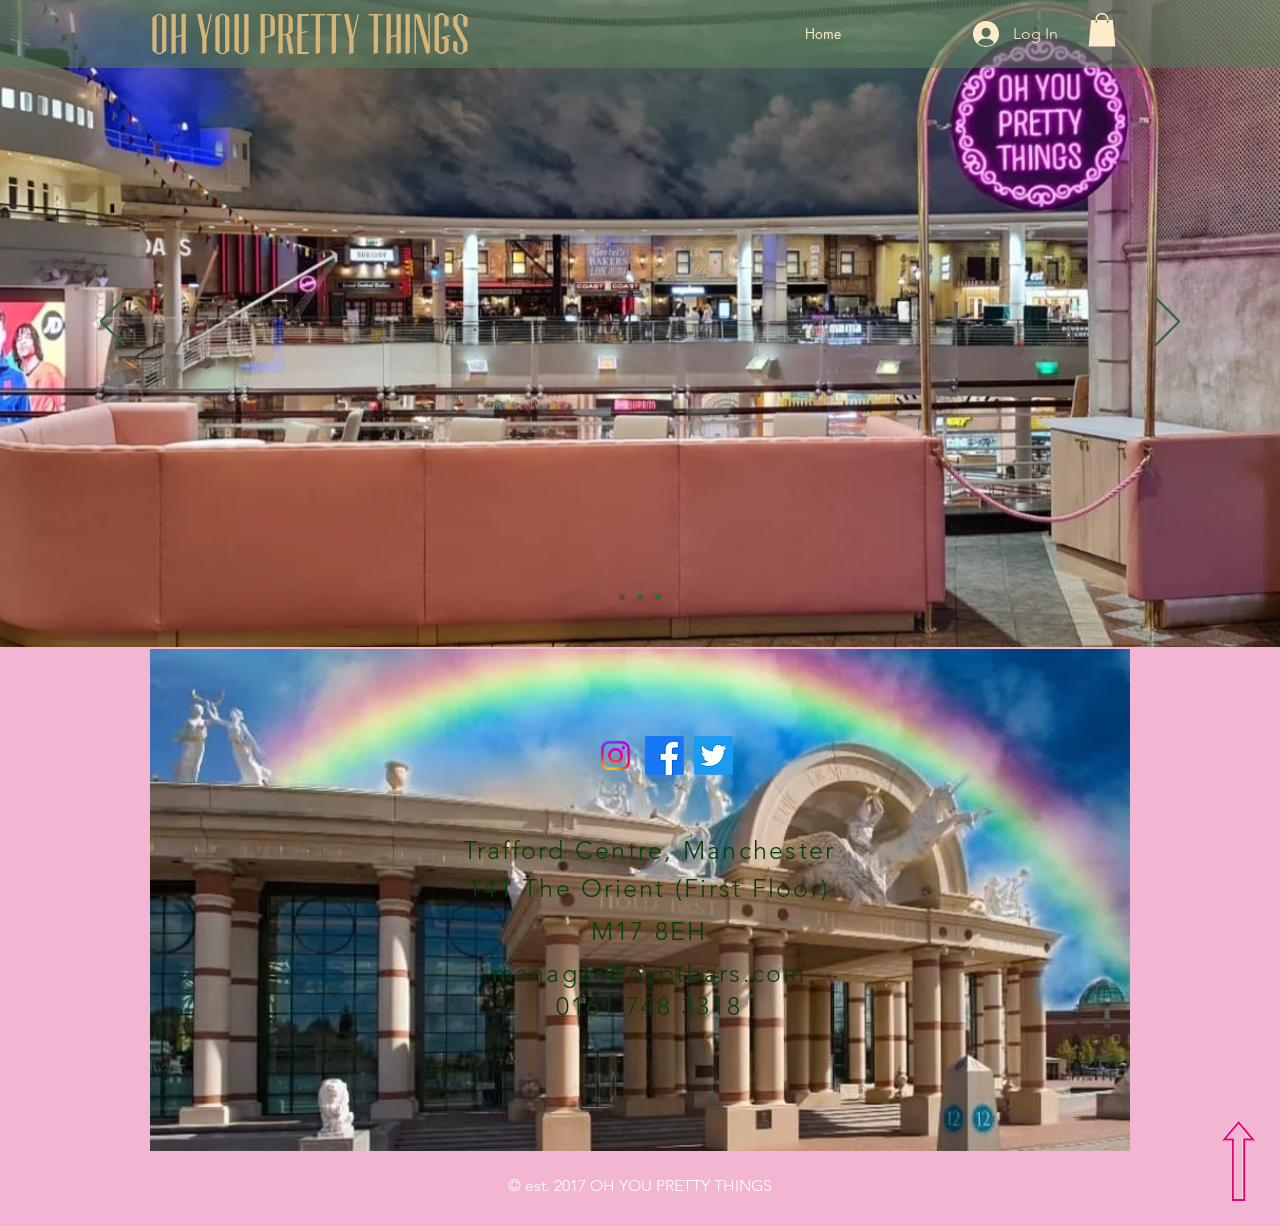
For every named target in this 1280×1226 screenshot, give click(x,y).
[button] (1102, 29)
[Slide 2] (640, 597)
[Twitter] (713, 755)
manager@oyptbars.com (649, 973)
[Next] (1167, 323)
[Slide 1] (622, 597)
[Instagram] (615, 755)
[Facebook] (664, 755)
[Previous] (112, 323)
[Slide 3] (658, 597)
